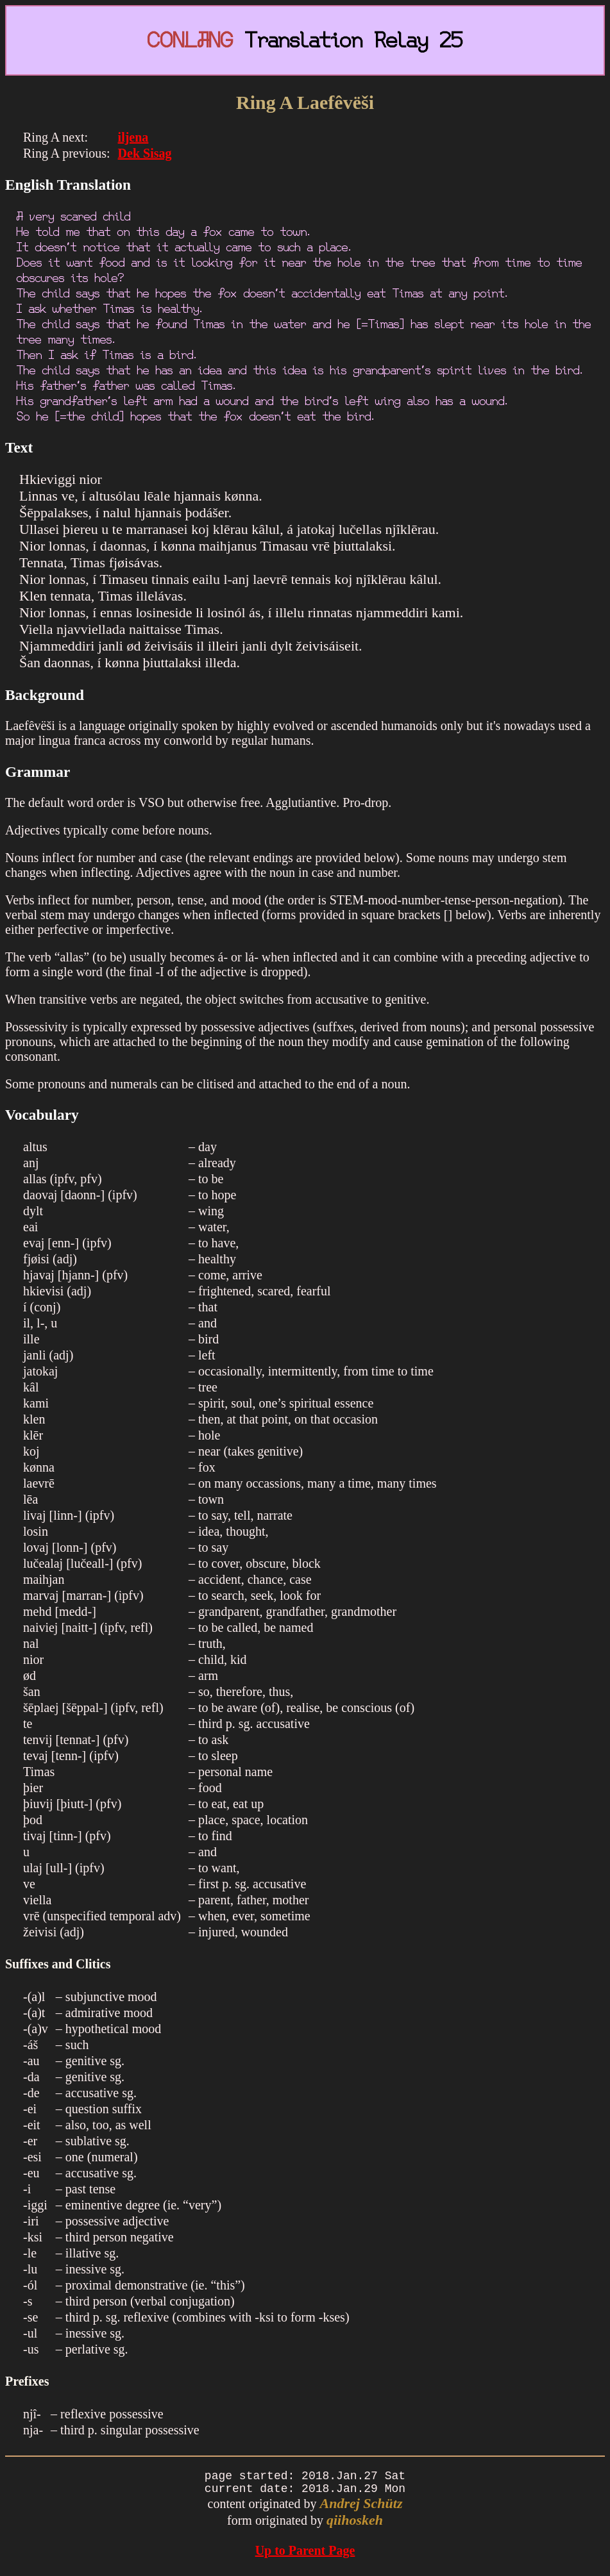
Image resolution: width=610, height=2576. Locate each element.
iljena (133, 137)
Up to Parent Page (305, 2555)
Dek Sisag (145, 153)
